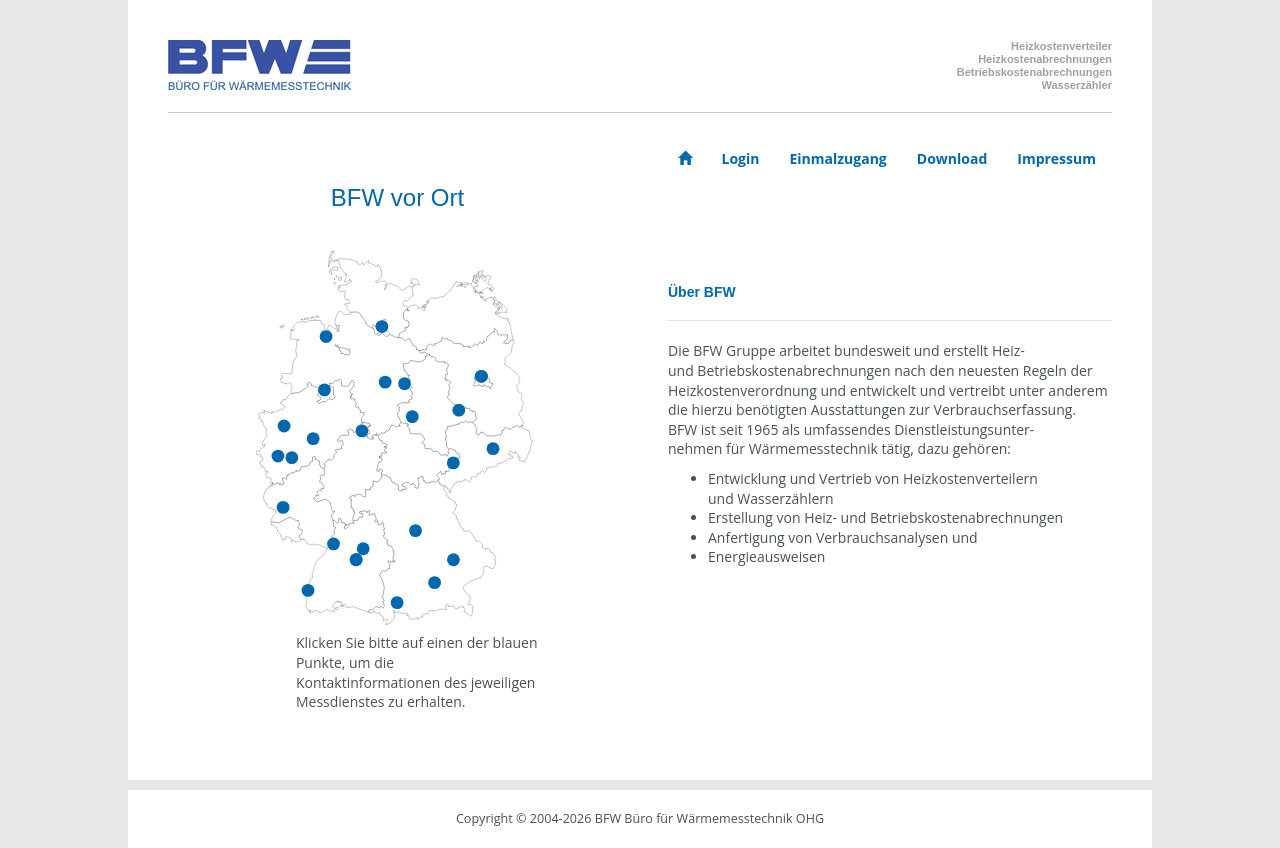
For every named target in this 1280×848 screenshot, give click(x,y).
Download (952, 158)
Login (741, 158)
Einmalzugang (837, 158)
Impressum (1056, 158)
